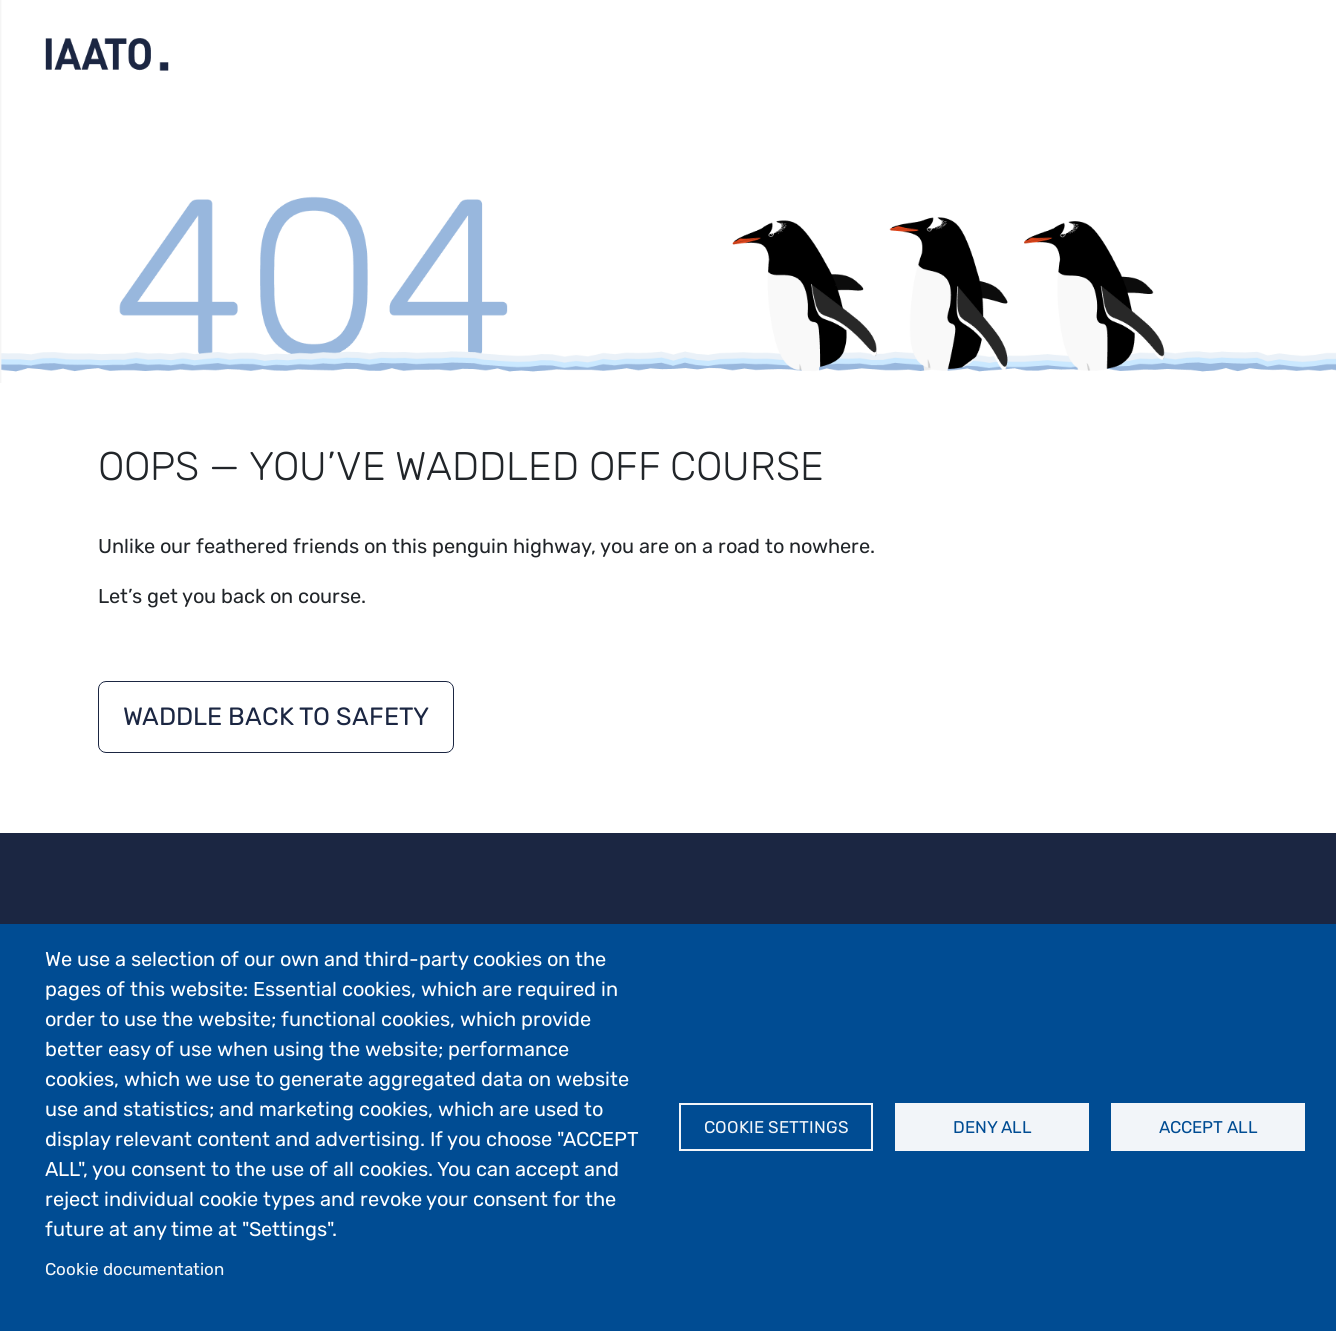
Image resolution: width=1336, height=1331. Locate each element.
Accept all (1208, 1127)
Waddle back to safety (276, 716)
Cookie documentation (134, 1269)
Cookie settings (776, 1127)
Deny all (992, 1127)
